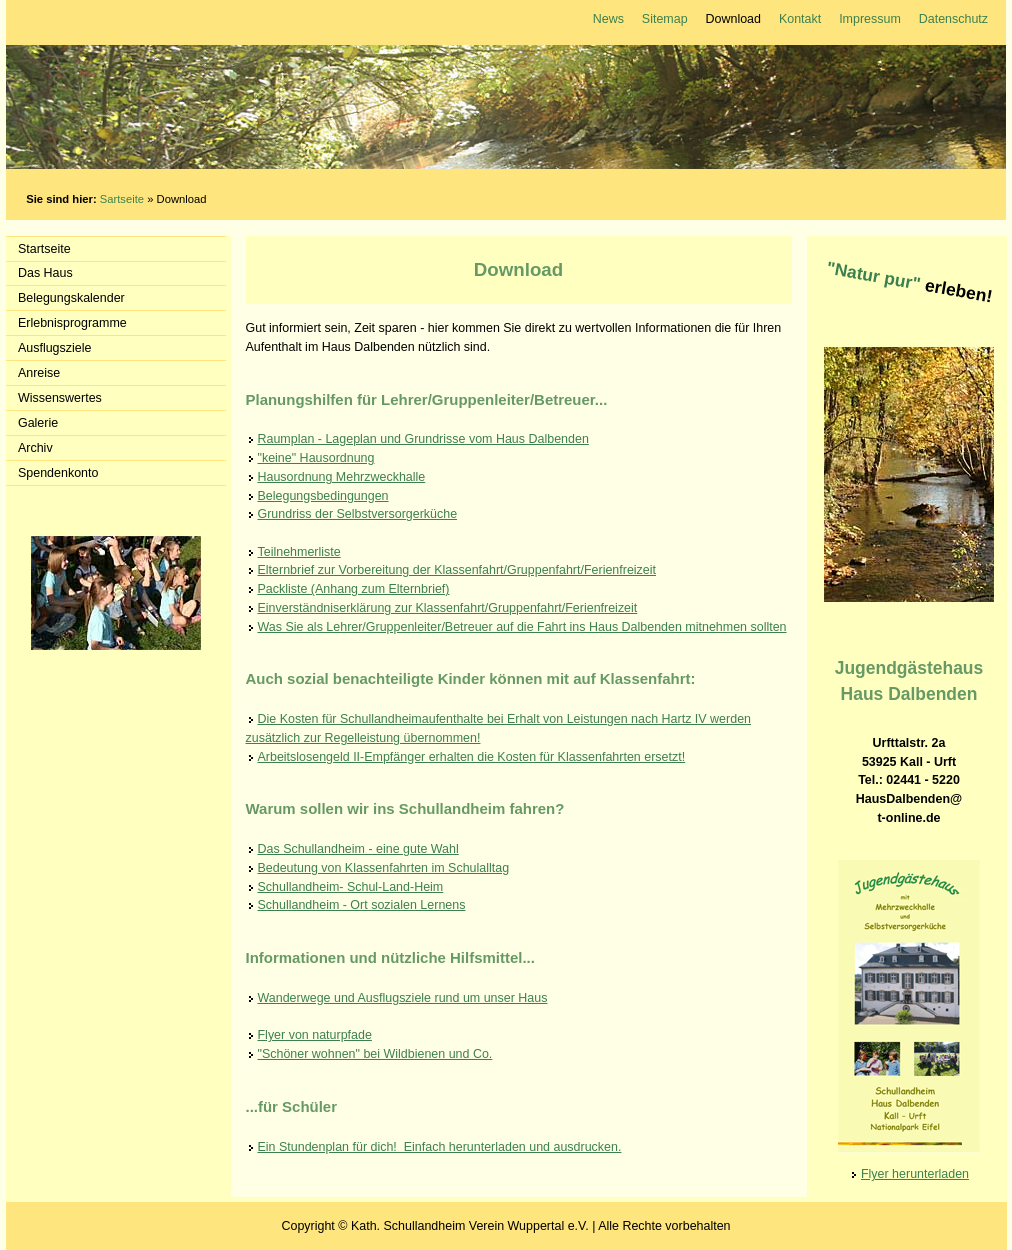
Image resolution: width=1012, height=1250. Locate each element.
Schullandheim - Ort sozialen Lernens (362, 905)
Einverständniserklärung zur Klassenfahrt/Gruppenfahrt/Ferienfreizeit (448, 608)
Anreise (39, 373)
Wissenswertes (60, 398)
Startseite (44, 249)
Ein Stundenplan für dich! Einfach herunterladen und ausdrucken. (440, 1147)
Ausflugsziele (54, 348)
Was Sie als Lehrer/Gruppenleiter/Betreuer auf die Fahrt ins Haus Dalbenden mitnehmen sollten (522, 627)
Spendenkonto (58, 473)
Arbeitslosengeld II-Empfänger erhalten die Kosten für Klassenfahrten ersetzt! (472, 757)
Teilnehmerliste (299, 552)
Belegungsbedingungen (323, 496)
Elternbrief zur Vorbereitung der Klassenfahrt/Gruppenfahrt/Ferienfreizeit (457, 570)
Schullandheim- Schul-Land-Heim (351, 887)
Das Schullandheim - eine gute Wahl (358, 849)
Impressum (870, 19)
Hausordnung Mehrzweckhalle (342, 477)
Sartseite (122, 199)
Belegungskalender (71, 298)
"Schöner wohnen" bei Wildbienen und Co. (375, 1054)
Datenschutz (953, 19)
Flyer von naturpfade (315, 1035)
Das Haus (45, 273)
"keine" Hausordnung (316, 458)
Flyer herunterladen (915, 1174)
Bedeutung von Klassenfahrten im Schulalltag (384, 868)
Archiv (35, 448)
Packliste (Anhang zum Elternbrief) (354, 589)
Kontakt (800, 19)
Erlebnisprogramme (72, 323)
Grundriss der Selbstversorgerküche (358, 514)
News (608, 19)
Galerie (38, 423)
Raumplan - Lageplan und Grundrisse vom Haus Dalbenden (423, 439)
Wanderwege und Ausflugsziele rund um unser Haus (403, 998)
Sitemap (665, 19)
